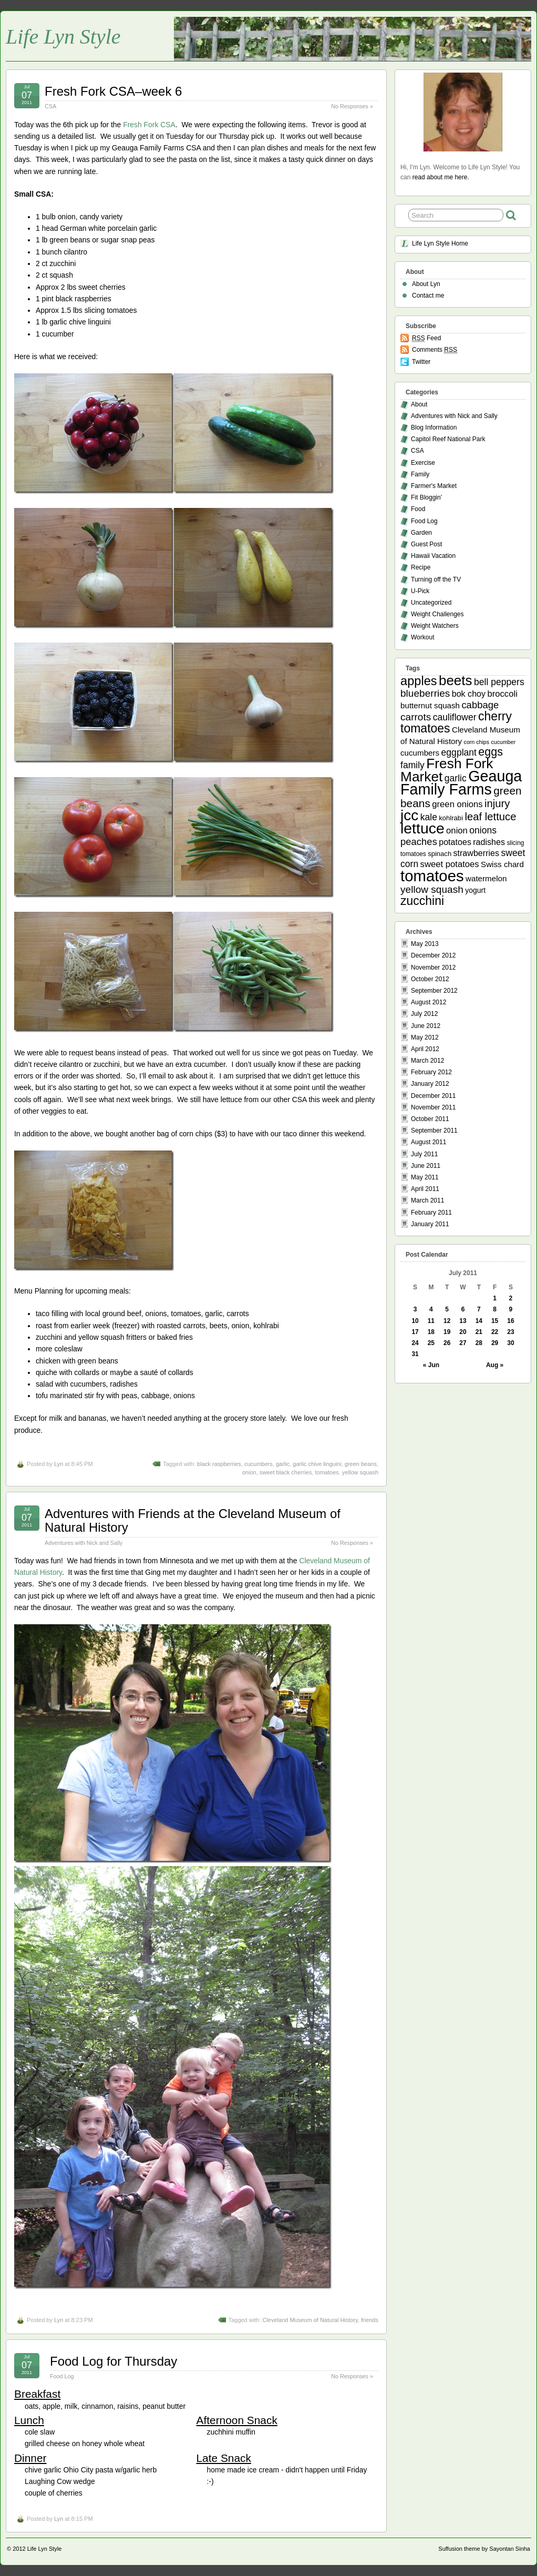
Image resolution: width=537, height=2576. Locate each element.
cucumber (503, 742)
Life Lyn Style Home (440, 243)
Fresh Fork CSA (149, 124)
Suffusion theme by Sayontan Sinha (484, 2549)
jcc (409, 815)
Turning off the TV (436, 579)
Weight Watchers (435, 625)
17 (414, 1332)
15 (494, 1321)
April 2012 (425, 1049)
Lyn (58, 1464)
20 (462, 1332)
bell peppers (499, 682)
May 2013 (425, 944)
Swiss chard (502, 864)
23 (510, 1332)
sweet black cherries (286, 1472)
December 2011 (433, 1095)
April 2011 (425, 1189)
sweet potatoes (449, 864)
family (412, 765)
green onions (457, 804)
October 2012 (430, 979)
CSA (50, 106)
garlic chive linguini (317, 1464)
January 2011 (430, 1224)
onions (483, 830)
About (419, 404)
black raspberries (219, 1464)
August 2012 (428, 1002)
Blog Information (434, 427)
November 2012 (433, 967)
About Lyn (426, 284)
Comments (434, 350)
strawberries (476, 853)
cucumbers (258, 1464)
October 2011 (430, 1119)
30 (510, 1343)
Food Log (62, 2376)
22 (494, 1332)
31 (414, 1354)
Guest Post (426, 544)
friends (369, 2320)
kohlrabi (451, 818)
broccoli (502, 694)
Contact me (428, 295)
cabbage (480, 704)
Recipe (420, 567)
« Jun (431, 1365)
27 (462, 1343)
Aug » (494, 1365)
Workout (422, 637)
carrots (415, 716)
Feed (426, 338)
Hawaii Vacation (433, 555)
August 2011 (428, 1142)
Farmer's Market (434, 486)
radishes (489, 842)
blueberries (425, 693)
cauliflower (455, 717)
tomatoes (327, 1472)
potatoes (455, 842)
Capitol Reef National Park (448, 439)
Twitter (421, 361)
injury (497, 803)
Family (420, 474)
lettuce (422, 828)
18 (431, 1332)
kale (428, 817)
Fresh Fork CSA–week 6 (113, 91)
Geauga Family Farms (461, 783)
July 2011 (424, 1154)
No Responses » (352, 106)
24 (414, 1343)
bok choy (469, 693)
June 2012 (425, 1026)
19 (446, 1332)
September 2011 (434, 1130)
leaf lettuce (490, 816)
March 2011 (427, 1200)
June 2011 (425, 1165)
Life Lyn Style (63, 36)
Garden (421, 532)
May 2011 (425, 1177)
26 (446, 1343)
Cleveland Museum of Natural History (309, 2320)
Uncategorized (431, 602)
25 (431, 1343)
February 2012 (431, 1072)
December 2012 (433, 955)
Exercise (423, 462)
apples (418, 681)
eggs (490, 752)
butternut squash (430, 705)
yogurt (475, 890)
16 (510, 1321)
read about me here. (440, 177)
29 (494, 1343)
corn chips (477, 742)
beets (455, 680)
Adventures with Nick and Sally (83, 1543)
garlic (283, 1464)
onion (249, 1472)
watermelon (486, 878)
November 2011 (433, 1107)
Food (418, 509)
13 (462, 1321)
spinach (439, 854)
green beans (361, 1464)
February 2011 (431, 1212)
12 (446, 1321)
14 (479, 1321)
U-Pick (420, 591)
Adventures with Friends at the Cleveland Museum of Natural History (192, 1520)
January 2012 (430, 1083)
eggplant (459, 752)
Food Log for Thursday (113, 2361)
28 (479, 1343)
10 (414, 1321)
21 (479, 1332)
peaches (418, 841)
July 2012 (424, 1013)
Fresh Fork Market (446, 770)
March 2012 (427, 1060)
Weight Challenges (437, 614)
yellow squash (360, 1472)
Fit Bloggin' (426, 497)
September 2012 (434, 990)
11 (431, 1321)
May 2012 (425, 1037)
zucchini (422, 901)
